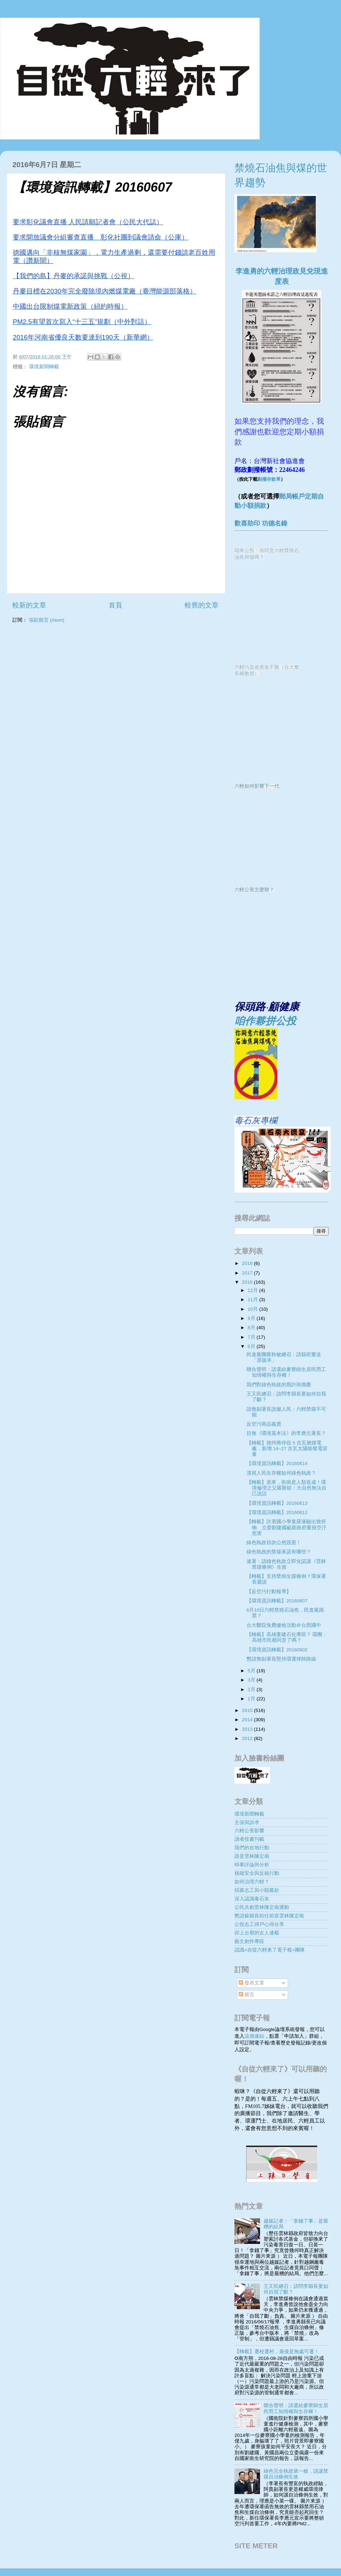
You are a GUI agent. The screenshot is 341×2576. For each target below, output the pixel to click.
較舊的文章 (201, 605)
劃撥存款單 (269, 479)
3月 (252, 1680)
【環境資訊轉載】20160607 (277, 1600)
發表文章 (251, 1983)
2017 (248, 1273)
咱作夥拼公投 (265, 1020)
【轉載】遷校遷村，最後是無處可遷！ (276, 2351)
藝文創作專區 (249, 1941)
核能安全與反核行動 (256, 1873)
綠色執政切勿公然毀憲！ (274, 1542)
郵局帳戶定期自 (301, 496)
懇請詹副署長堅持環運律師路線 (281, 1659)
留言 (246, 1994)
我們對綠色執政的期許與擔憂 (279, 1384)
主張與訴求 (246, 1822)
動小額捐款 (250, 505)
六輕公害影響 (249, 1830)
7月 (252, 1337)
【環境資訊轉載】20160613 (277, 1503)
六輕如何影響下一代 (256, 786)
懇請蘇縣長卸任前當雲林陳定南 (269, 1916)
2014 (248, 1719)
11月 (253, 1299)
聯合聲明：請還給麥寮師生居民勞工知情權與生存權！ (286, 1372)
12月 (253, 1290)
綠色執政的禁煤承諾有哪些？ (279, 1551)
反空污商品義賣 (264, 1424)
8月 (252, 1327)
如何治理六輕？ (251, 1881)
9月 (252, 1318)
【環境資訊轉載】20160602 (277, 1649)
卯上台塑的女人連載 (256, 1933)
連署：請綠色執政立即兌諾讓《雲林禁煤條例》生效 (286, 1564)
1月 (252, 1698)
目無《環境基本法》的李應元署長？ (286, 1433)
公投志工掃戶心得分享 (259, 1924)
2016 (248, 1282)
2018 (248, 1263)
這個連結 (254, 2036)
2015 (248, 1710)
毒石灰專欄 (255, 1120)
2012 (248, 1738)
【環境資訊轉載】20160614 (277, 1463)
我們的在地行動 (251, 1847)
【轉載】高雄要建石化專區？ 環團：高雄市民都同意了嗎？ (287, 1637)
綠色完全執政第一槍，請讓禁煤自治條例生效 (296, 2473)
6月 (252, 1346)
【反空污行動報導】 (269, 1591)
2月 (252, 1689)
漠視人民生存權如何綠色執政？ (281, 1473)
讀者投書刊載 (249, 1839)
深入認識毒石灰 (251, 1898)
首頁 (115, 605)
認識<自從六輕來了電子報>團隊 (269, 1950)
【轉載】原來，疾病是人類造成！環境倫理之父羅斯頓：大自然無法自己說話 (286, 1488)
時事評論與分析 (251, 1864)
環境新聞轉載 (44, 366)
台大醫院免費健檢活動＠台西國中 (284, 1625)
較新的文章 (29, 605)
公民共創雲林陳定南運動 (261, 1907)
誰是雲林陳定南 (251, 1856)
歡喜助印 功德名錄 (260, 523)
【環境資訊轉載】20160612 (277, 1512)
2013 (248, 1729)
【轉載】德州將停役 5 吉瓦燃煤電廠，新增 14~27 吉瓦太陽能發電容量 (287, 1448)
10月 (253, 1309)
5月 (252, 1670)
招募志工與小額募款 (256, 1890)
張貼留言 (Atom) (46, 620)
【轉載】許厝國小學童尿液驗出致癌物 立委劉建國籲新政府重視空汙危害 (286, 1527)
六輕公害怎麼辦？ (254, 889)
